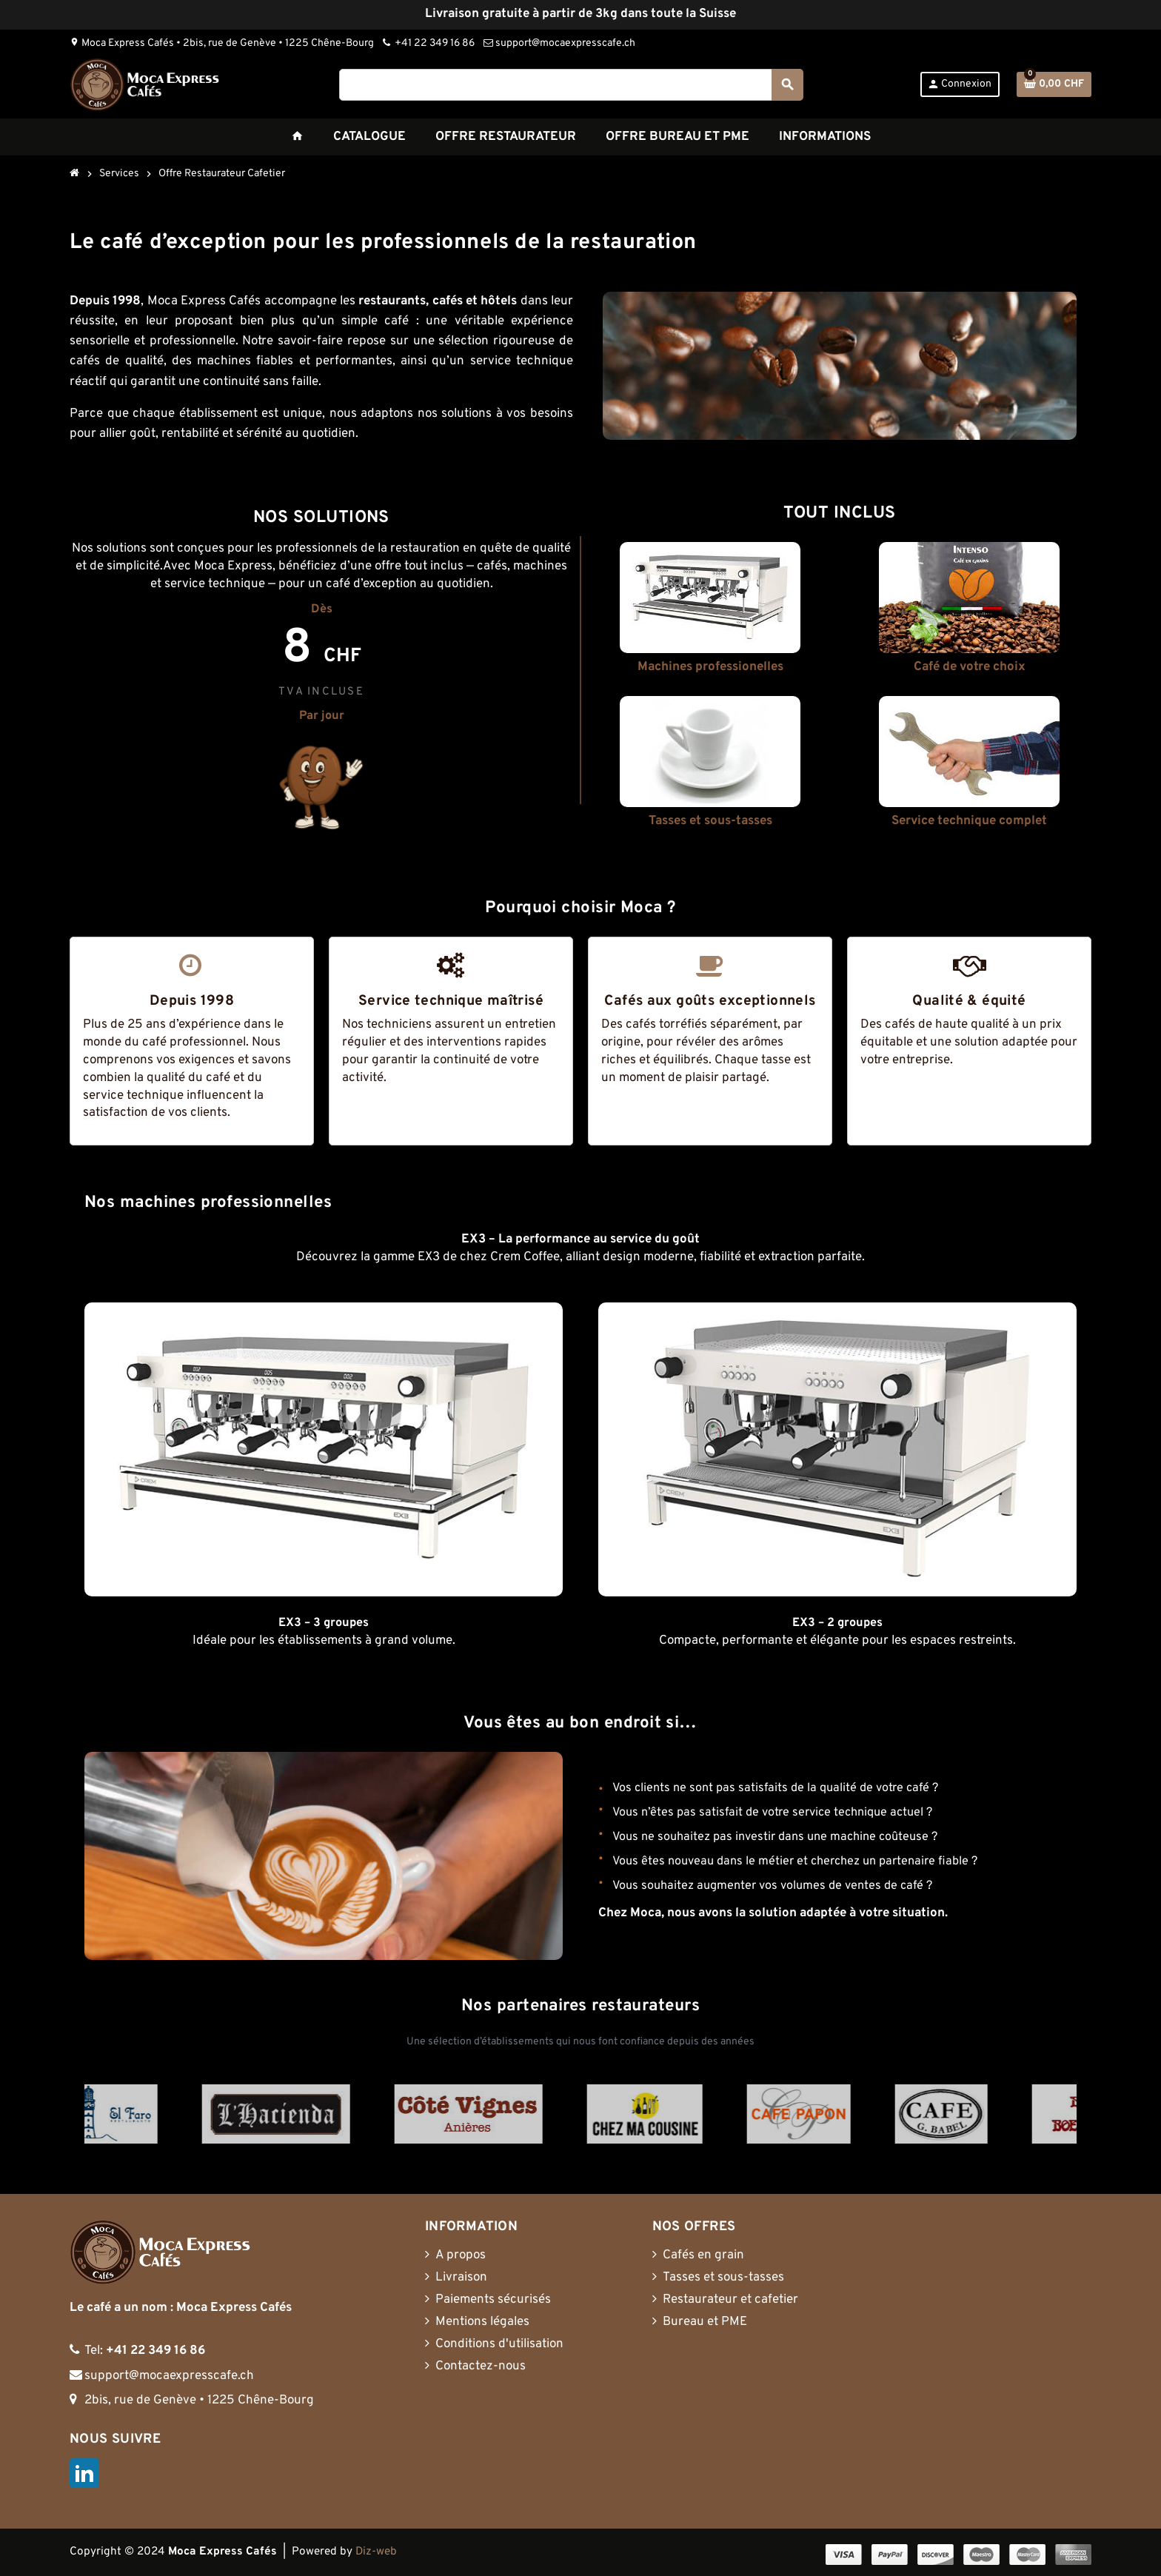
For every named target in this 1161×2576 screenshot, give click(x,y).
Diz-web (376, 2551)
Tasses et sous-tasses (723, 2277)
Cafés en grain (703, 2255)
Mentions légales (482, 2322)
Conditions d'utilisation (499, 2344)
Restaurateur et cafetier (730, 2300)
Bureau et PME (705, 2322)
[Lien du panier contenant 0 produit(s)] (1054, 84)
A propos (460, 2255)
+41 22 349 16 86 (429, 43)
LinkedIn (84, 2473)
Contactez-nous (480, 2366)
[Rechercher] (571, 85)
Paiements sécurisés (493, 2300)
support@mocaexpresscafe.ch (559, 43)
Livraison (461, 2277)
